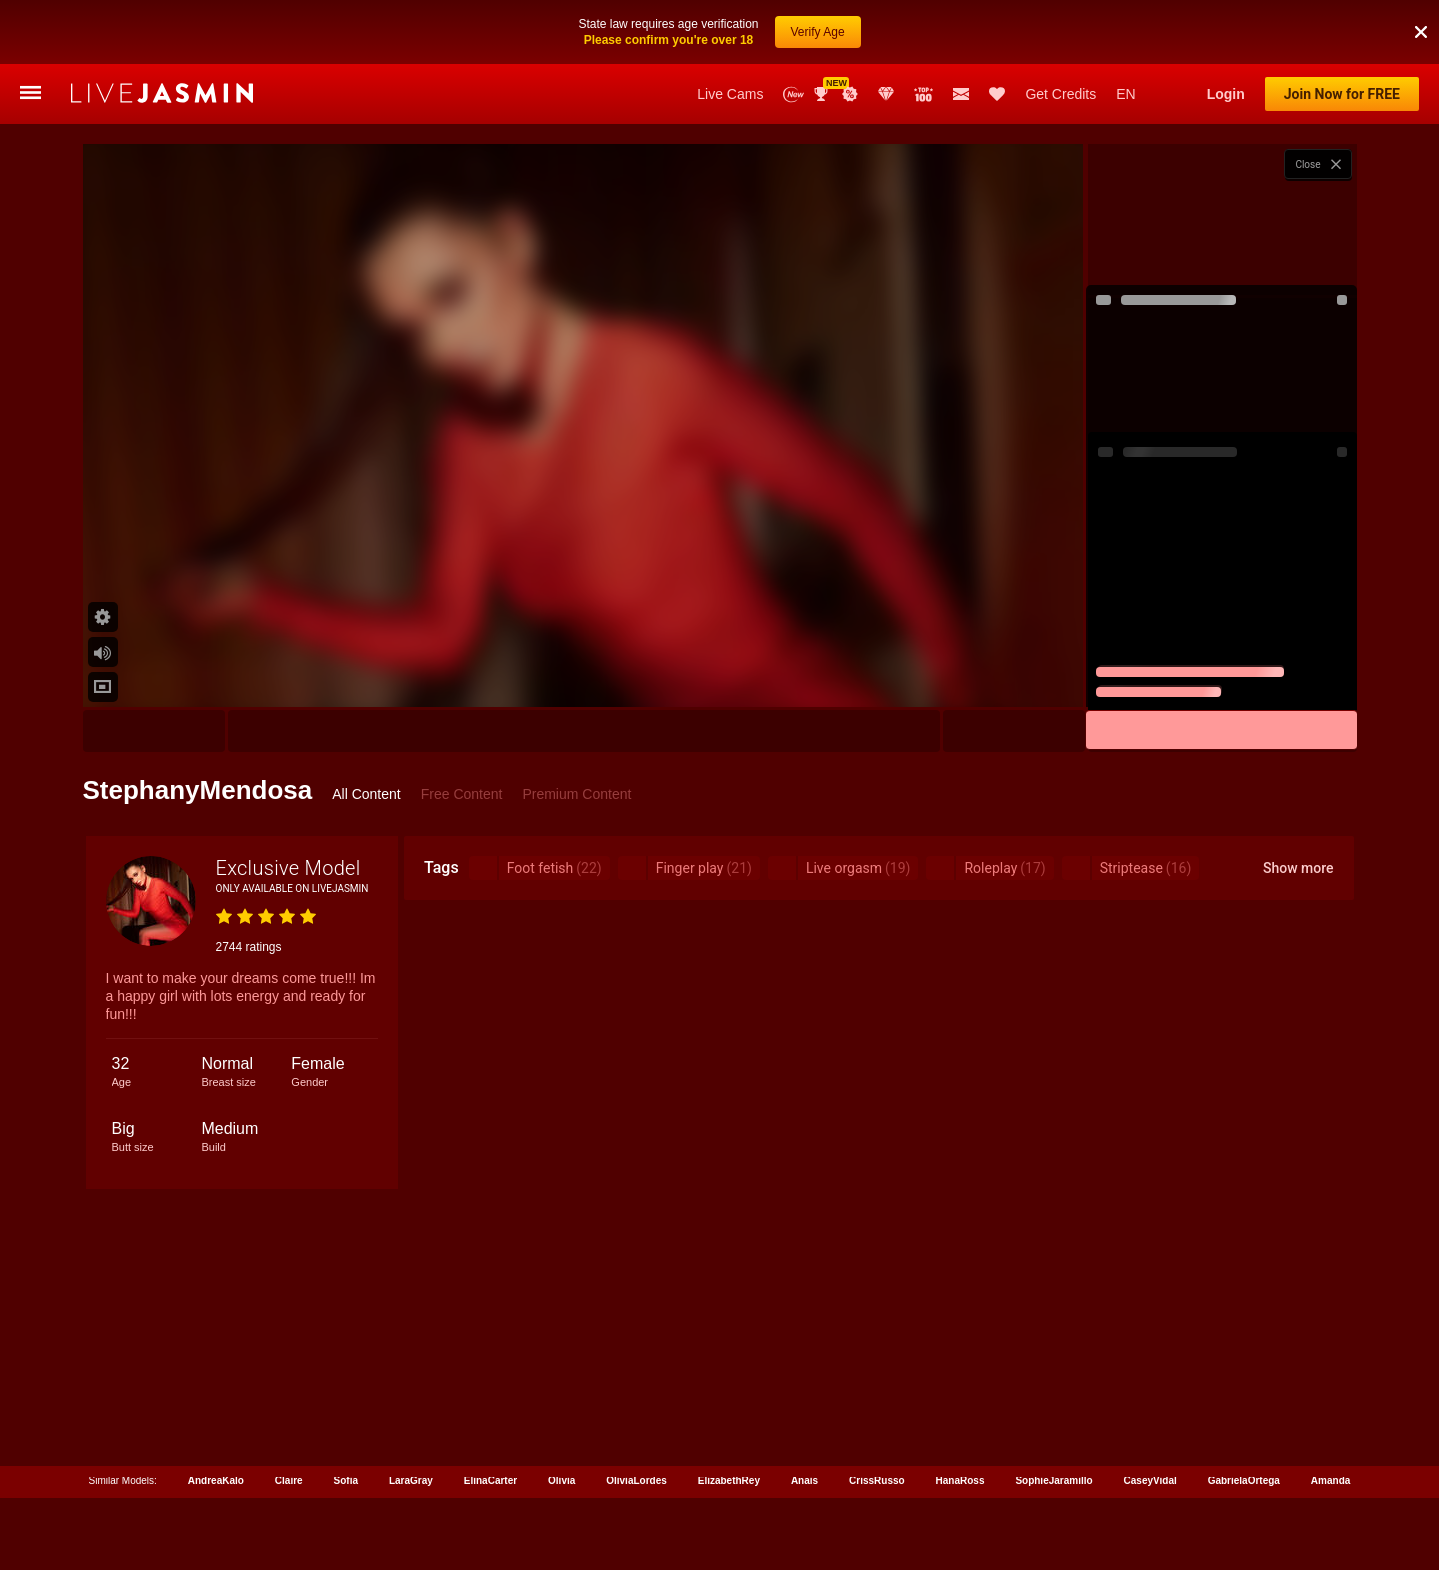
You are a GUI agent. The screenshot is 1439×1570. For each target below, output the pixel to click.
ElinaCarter (490, 1480)
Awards (823, 94)
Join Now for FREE (1342, 94)
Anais (804, 1480)
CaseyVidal (1150, 1480)
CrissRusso (877, 1480)
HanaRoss (960, 1480)
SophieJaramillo (1053, 1480)
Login (1226, 94)
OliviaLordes (636, 1480)
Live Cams (730, 94)
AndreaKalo (216, 1480)
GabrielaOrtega (1244, 1480)
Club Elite (886, 94)
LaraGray (411, 1480)
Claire (289, 1480)
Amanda (1330, 1480)
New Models (793, 94)
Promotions (850, 94)
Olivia (561, 1480)
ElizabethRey (729, 1480)
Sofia (346, 1480)
